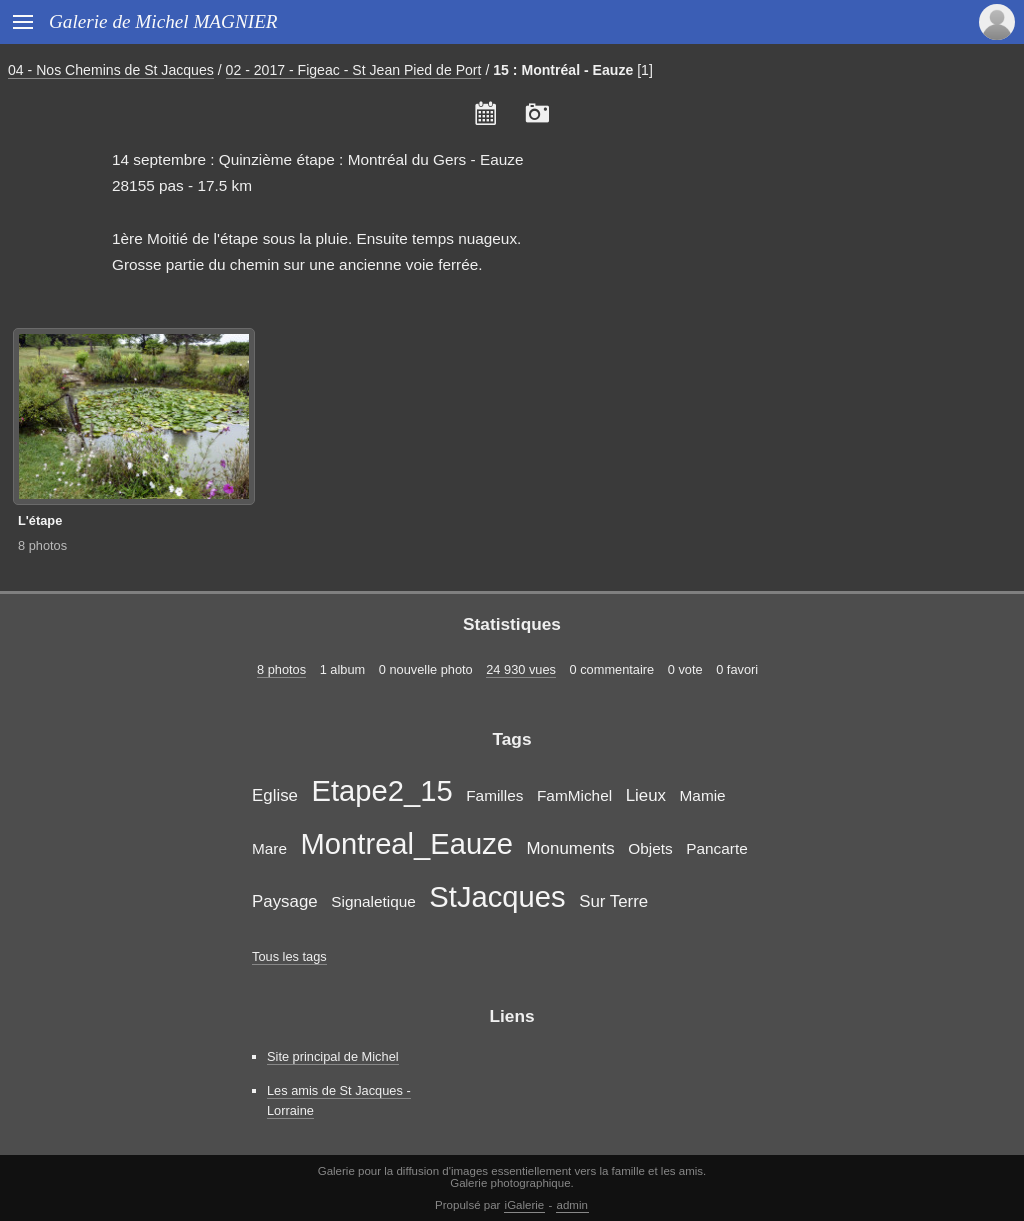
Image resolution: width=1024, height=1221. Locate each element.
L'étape (40, 520)
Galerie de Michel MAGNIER (163, 21)
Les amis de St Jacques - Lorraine (339, 1100)
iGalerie (525, 1205)
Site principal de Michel (333, 1056)
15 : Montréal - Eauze (563, 70)
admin (572, 1205)
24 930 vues (521, 669)
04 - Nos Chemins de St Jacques (111, 70)
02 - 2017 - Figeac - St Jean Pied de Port (354, 70)
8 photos (42, 545)
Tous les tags (289, 956)
